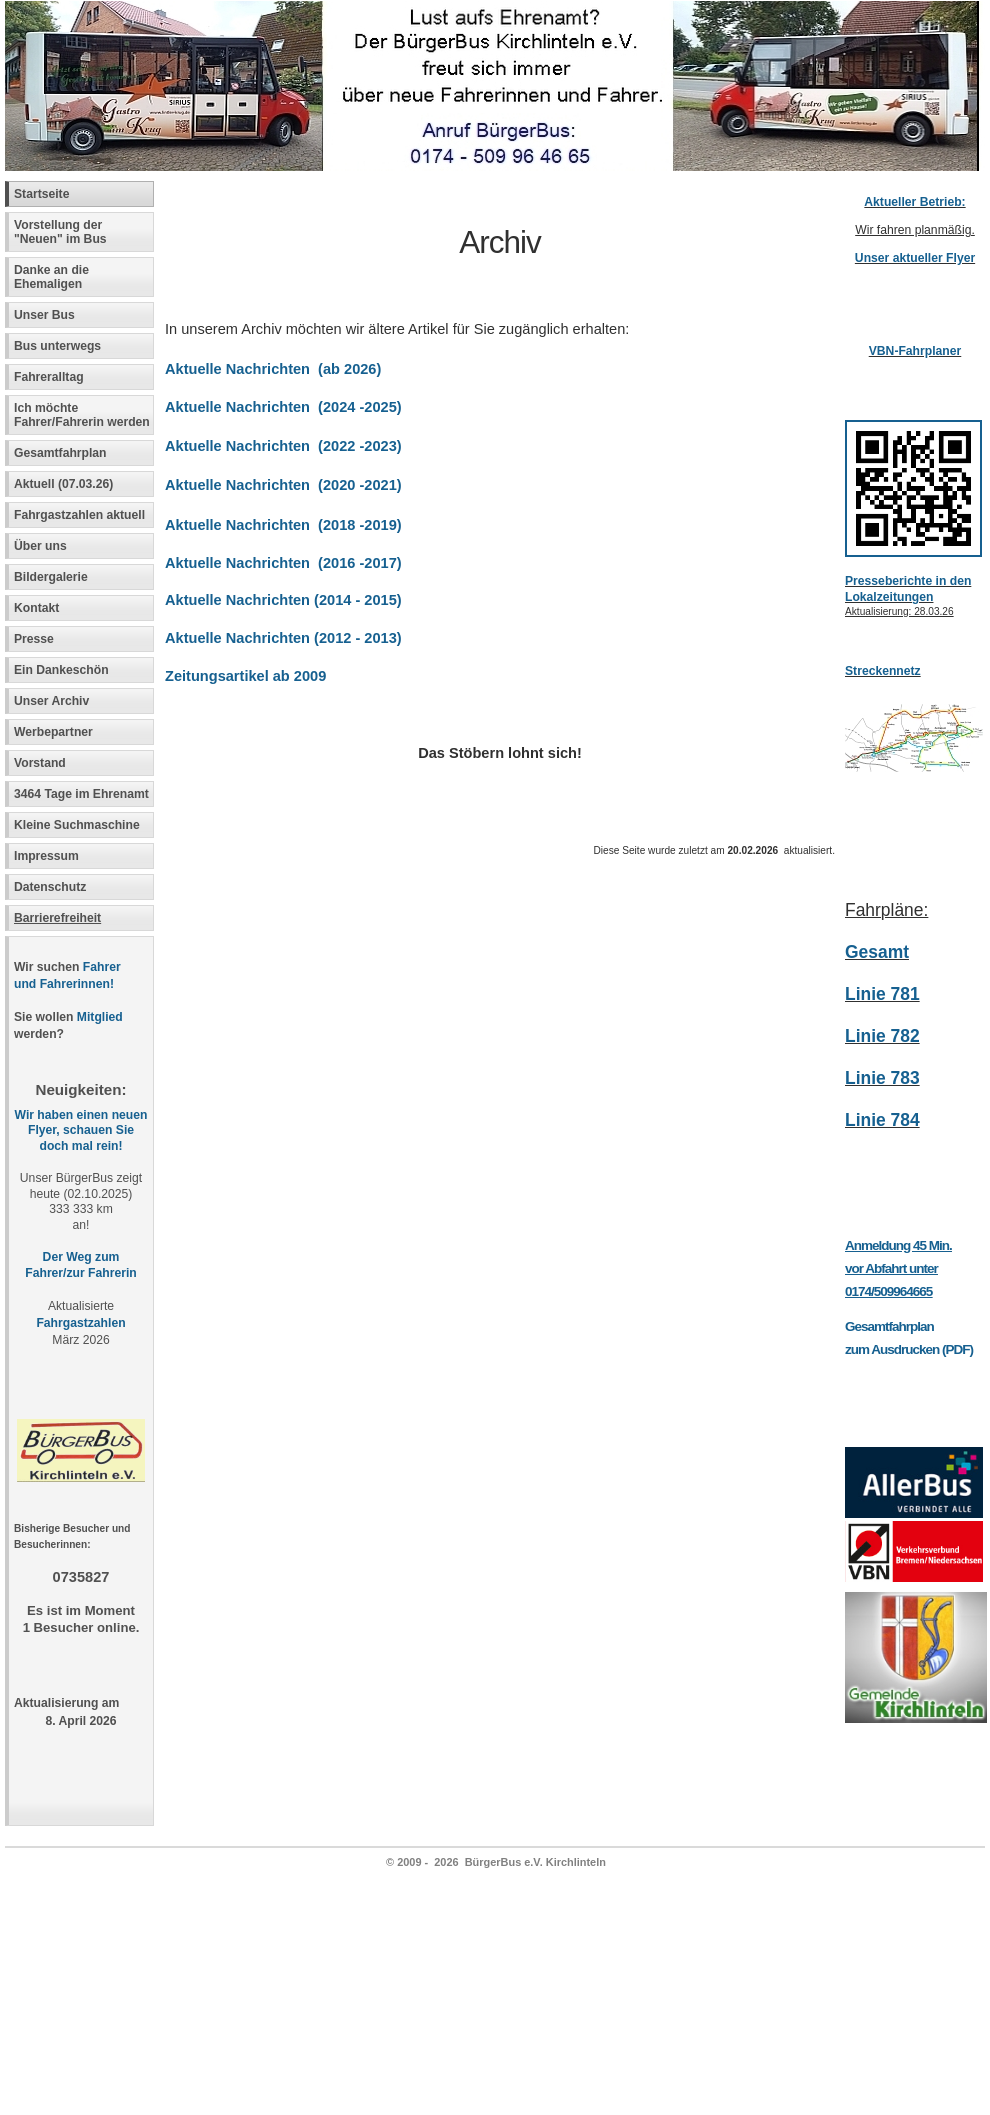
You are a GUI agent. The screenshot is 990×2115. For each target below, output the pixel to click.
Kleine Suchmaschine (77, 825)
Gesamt (877, 952)
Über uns (40, 546)
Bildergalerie (51, 577)
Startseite (41, 194)
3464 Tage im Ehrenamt (81, 794)
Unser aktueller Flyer (915, 258)
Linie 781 (882, 994)
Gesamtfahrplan (60, 453)
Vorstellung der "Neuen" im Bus (60, 232)
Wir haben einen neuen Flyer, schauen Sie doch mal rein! (81, 1131)
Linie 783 (882, 1078)
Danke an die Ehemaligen (51, 277)
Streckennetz (883, 671)
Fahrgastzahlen (80, 1323)
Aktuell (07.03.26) (63, 484)
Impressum (46, 856)
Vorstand (40, 763)
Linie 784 (882, 1120)
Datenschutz (50, 887)
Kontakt (36, 608)
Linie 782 (882, 1036)
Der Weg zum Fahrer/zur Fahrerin (80, 1265)
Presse (34, 639)
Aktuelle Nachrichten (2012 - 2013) (283, 638)
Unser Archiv (51, 701)
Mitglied (100, 1017)
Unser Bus (44, 315)
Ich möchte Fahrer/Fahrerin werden (82, 415)
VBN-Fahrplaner (915, 351)
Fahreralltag (49, 377)
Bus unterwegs (59, 346)
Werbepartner (53, 732)
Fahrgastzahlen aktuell (79, 515)
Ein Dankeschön (61, 670)
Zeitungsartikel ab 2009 (245, 676)
